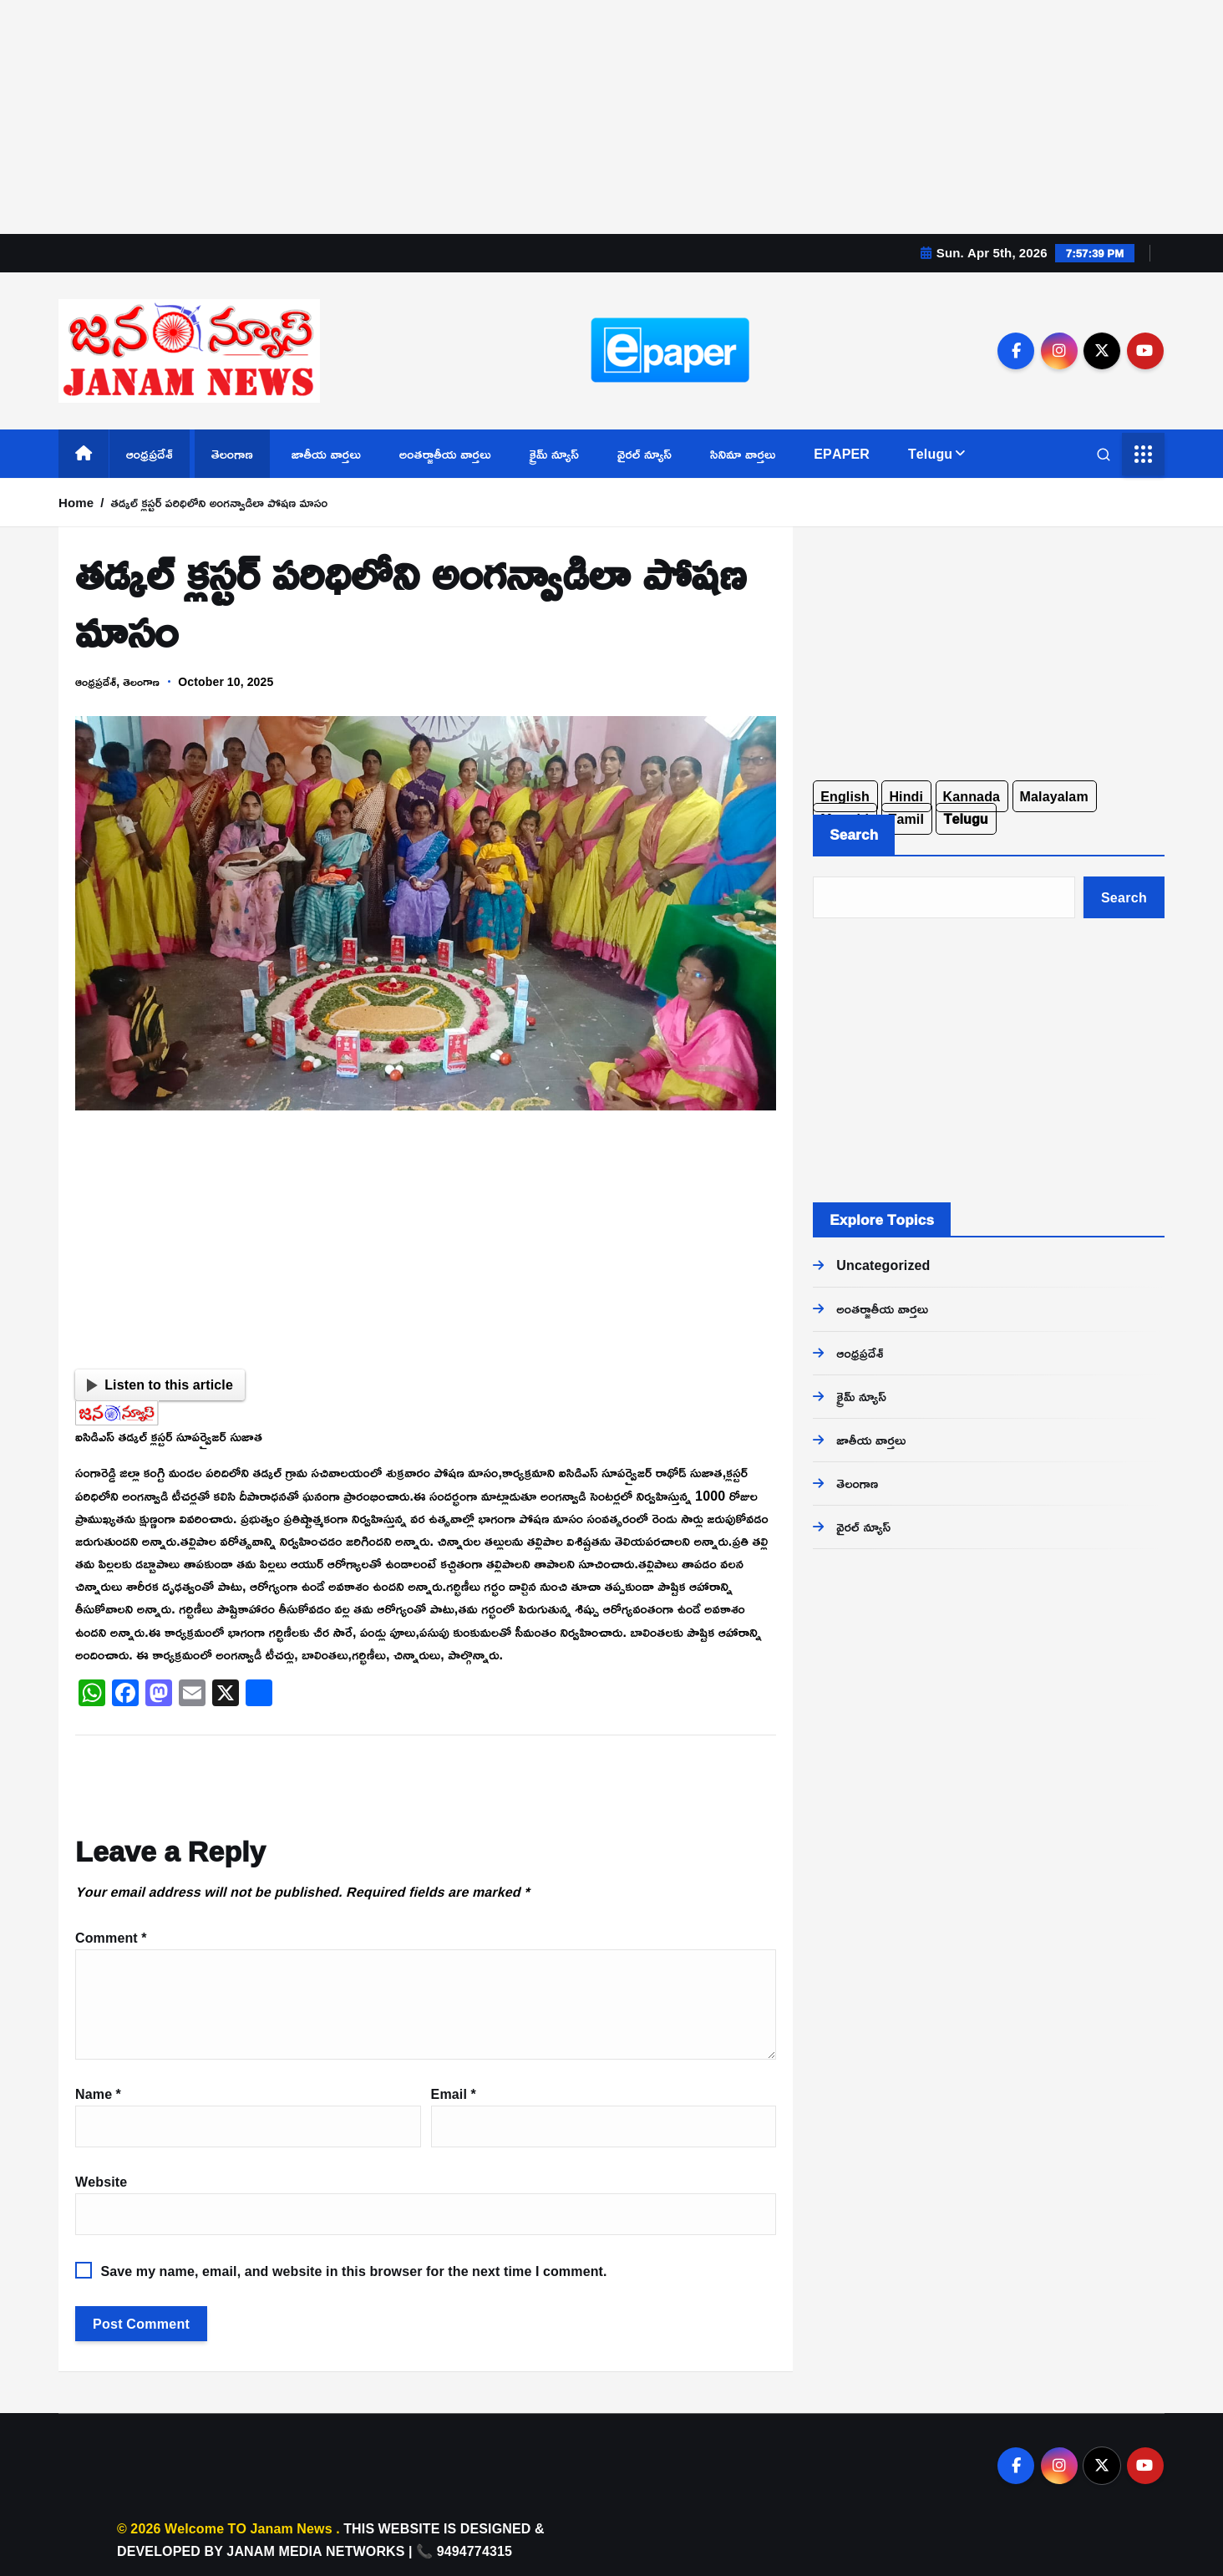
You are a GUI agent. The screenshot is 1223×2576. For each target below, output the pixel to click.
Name (98, 2093)
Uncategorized (883, 1265)
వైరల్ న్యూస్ (644, 453)
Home (76, 502)
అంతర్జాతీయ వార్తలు (445, 453)
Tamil (907, 818)
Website (101, 2181)
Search (854, 834)
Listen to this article (160, 1384)
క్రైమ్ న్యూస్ (555, 453)
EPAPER (842, 453)
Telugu (930, 453)
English (845, 796)
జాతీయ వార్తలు (326, 453)
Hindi (906, 796)
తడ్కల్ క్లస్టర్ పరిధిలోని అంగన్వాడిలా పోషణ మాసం (219, 502)
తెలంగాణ (232, 453)
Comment (111, 1937)
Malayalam (1054, 796)
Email (453, 2093)
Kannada (972, 796)
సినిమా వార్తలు (742, 453)
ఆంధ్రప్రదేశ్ (149, 453)
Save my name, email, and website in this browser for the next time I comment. (353, 2271)
